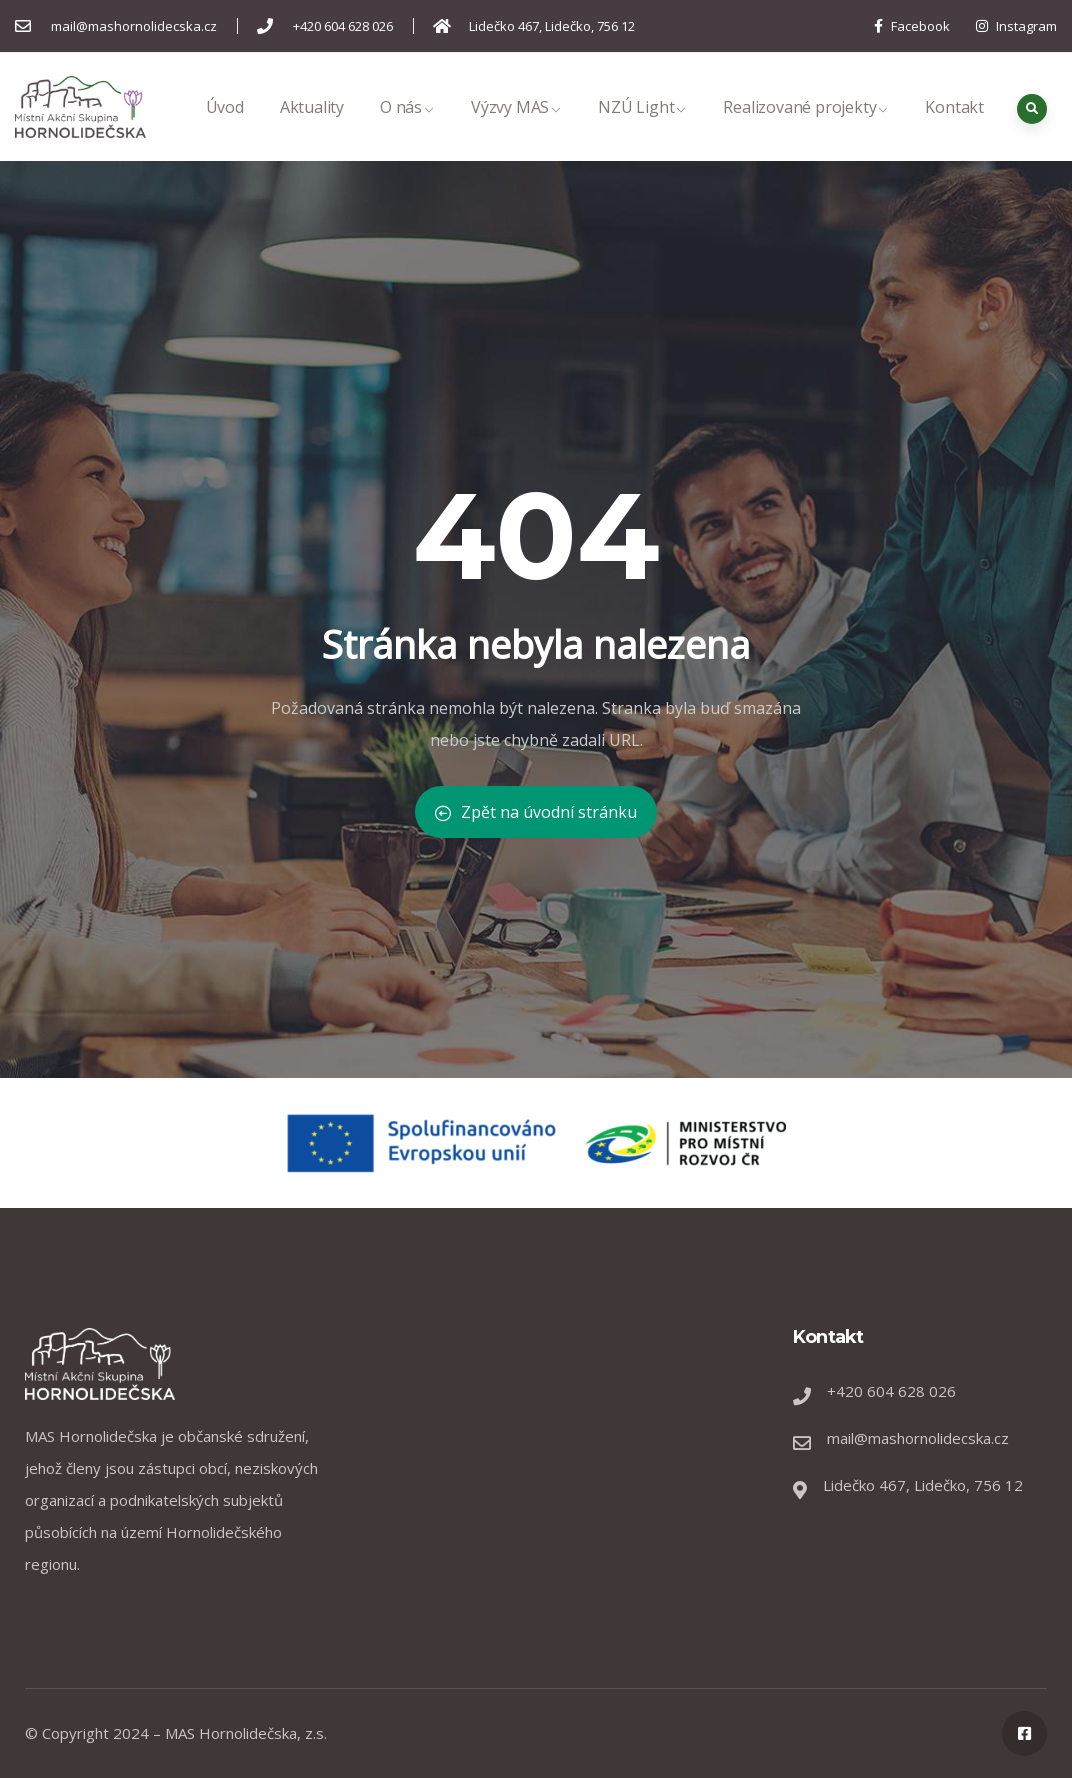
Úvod (225, 128)
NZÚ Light (642, 128)
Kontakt (954, 128)
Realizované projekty (806, 128)
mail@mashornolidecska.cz (918, 1438)
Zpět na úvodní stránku (536, 812)
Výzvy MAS (516, 128)
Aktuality (312, 128)
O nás (407, 128)
